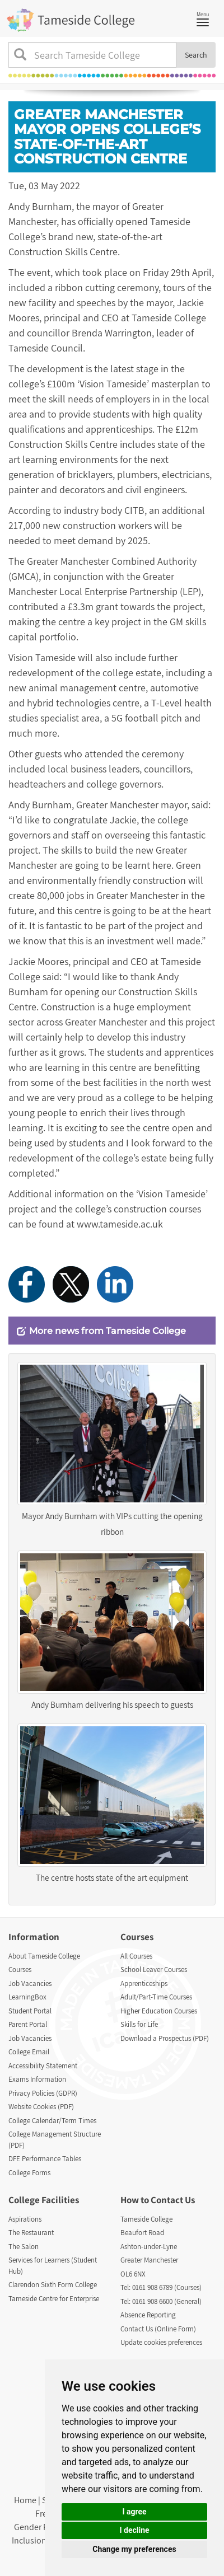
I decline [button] (134, 2530)
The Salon (23, 2246)
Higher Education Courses (158, 2011)
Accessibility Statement (42, 2066)
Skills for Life (139, 2024)
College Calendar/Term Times (52, 2120)
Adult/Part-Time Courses (156, 1997)
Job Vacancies (30, 1983)
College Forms (29, 2172)
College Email (28, 2052)
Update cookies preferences (161, 2342)
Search (196, 55)
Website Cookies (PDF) (41, 2106)
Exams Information (37, 2079)
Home (25, 2500)
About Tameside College (44, 1956)
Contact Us (173, 2200)
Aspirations (24, 2219)
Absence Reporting (148, 2315)
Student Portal (30, 2011)
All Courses (136, 1956)
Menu (205, 18)
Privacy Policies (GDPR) (42, 2093)
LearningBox (27, 1997)
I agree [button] (134, 2511)
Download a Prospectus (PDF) (164, 2038)
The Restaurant (31, 2232)
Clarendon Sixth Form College (52, 2284)
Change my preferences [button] (134, 2549)
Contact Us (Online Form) (158, 2329)
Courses (19, 1969)
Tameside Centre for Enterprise (53, 2298)
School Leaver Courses (153, 1969)
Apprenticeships (143, 1983)
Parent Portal (27, 2024)
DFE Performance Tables (44, 2158)
